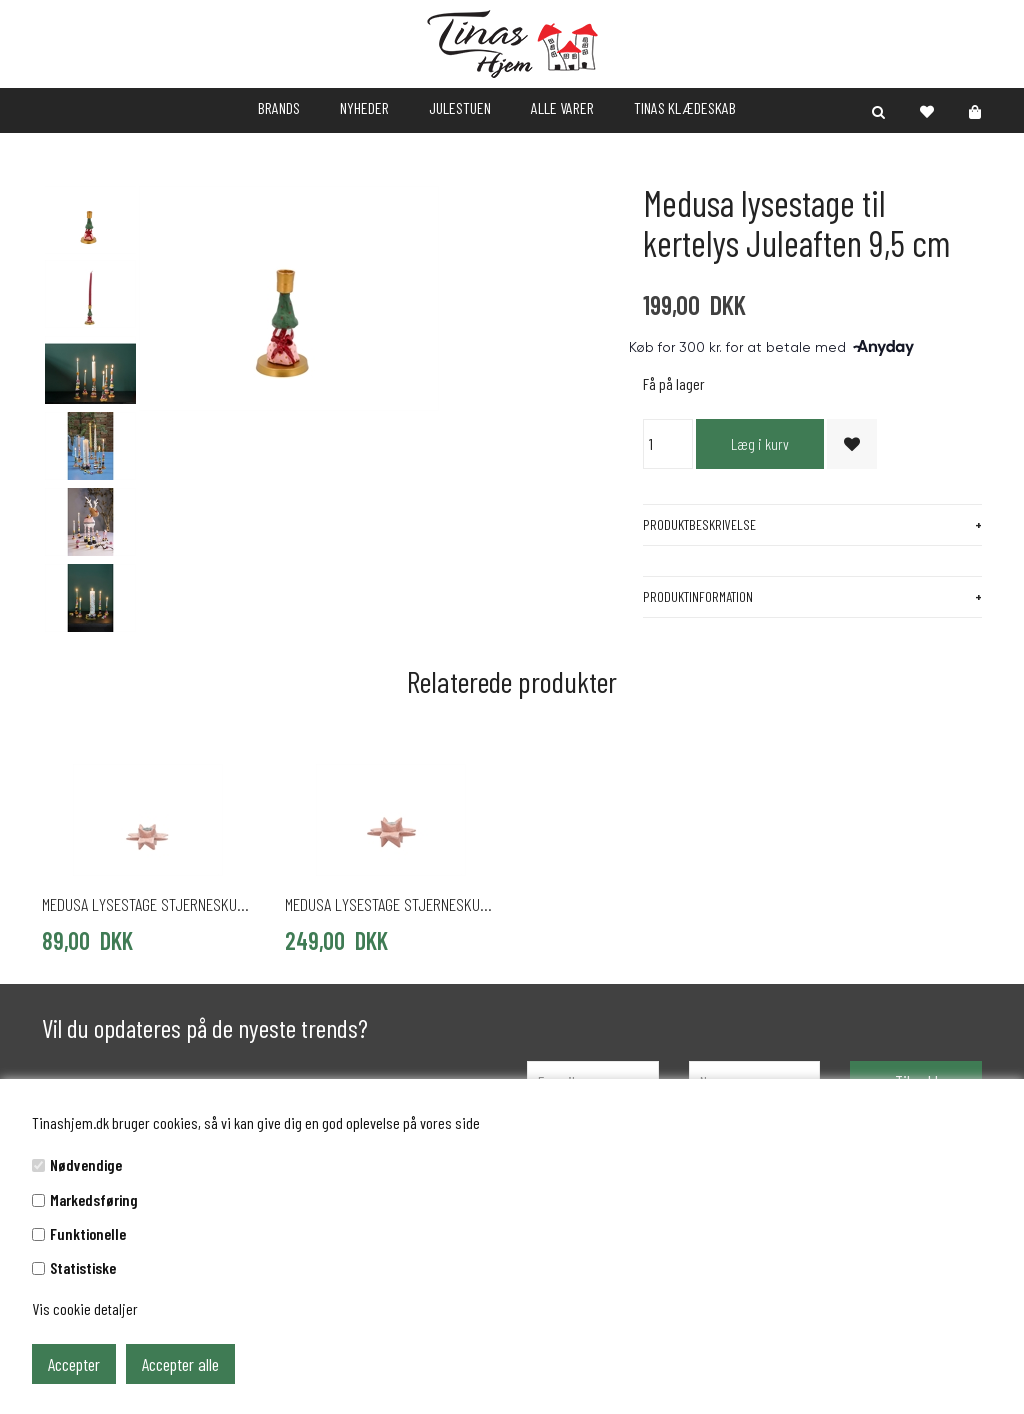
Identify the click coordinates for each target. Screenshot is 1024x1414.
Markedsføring (94, 1199)
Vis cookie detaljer (85, 1308)
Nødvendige (86, 1164)
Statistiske (83, 1267)
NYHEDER (364, 107)
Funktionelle (88, 1233)
